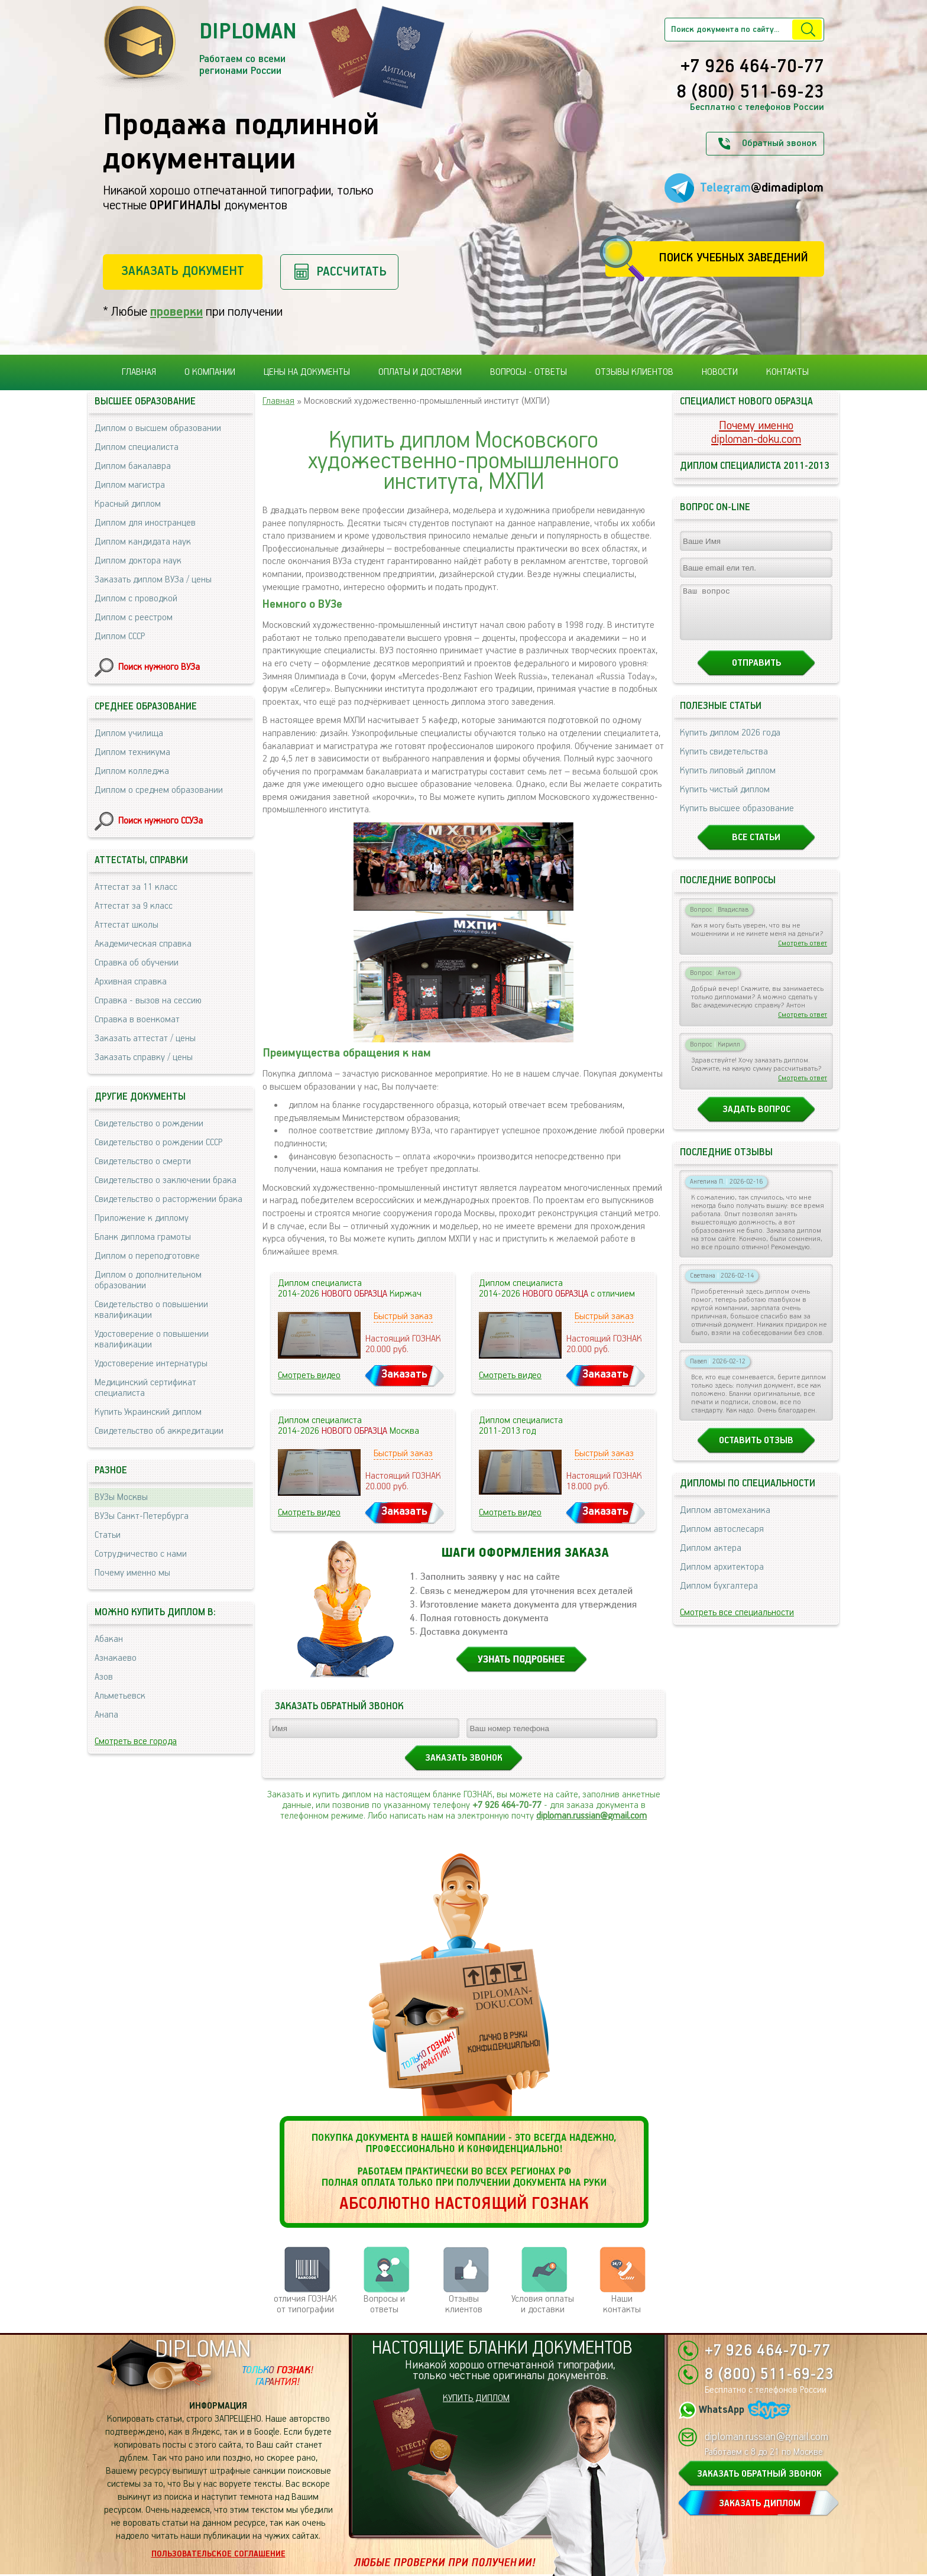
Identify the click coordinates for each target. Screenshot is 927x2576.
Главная (139, 372)
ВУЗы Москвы (121, 1497)
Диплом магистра (130, 485)
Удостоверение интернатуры (151, 1363)
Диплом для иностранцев (145, 523)
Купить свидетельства (724, 762)
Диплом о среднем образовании (159, 790)
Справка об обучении (137, 962)
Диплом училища (129, 733)
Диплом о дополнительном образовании (148, 1280)
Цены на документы (307, 372)
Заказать (404, 1374)
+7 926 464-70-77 (752, 67)
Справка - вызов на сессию (148, 1000)
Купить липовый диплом (728, 781)
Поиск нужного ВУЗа (159, 667)
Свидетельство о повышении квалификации (151, 1310)
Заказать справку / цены (144, 1057)
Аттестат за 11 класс (136, 887)
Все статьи (756, 848)
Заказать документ (182, 271)
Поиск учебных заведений (733, 258)
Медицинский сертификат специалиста (145, 1388)
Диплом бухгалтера (719, 1596)
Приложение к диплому (142, 1218)
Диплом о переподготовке (147, 1256)
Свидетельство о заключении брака (165, 1180)
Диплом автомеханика (725, 1521)
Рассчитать (351, 271)
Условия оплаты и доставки (542, 2304)
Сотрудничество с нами (141, 1554)
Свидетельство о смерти (143, 1161)
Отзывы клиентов (634, 372)
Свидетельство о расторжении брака (168, 1199)
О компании (209, 372)
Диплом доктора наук (138, 560)
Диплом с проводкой (136, 598)
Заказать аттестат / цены (145, 1038)
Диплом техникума (132, 752)
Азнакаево (116, 1658)
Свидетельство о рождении (149, 1123)
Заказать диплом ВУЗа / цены (153, 579)
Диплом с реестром (134, 617)
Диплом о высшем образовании (158, 428)
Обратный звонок (779, 143)
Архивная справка (131, 981)
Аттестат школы (126, 925)
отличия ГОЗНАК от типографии (305, 2304)
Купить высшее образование (737, 819)
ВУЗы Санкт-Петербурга (142, 1516)
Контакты (787, 372)
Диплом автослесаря (722, 1539)
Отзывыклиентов (463, 2304)
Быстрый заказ (403, 1316)
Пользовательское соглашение (218, 2554)
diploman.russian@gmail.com (591, 1816)
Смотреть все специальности (737, 1623)
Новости (720, 372)
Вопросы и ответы (384, 2304)
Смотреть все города (136, 1741)
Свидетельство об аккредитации (159, 1431)
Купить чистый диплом (725, 800)
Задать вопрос (756, 1120)
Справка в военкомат (137, 1019)
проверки (176, 311)
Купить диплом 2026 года (730, 743)
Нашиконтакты (622, 2304)
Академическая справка (143, 944)
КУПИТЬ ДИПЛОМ (476, 2398)
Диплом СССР (120, 636)
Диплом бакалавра (133, 466)
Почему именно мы (132, 1573)
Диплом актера (710, 1558)
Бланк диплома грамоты (143, 1237)
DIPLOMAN (203, 2350)
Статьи (108, 1535)
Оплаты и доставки (420, 372)
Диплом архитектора (722, 1577)
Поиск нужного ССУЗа (160, 821)
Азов (104, 1677)
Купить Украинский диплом (148, 1412)
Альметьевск (120, 1696)
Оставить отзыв (756, 1451)
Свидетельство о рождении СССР (158, 1142)
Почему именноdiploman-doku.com (756, 432)
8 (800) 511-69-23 (750, 93)
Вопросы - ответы (528, 372)
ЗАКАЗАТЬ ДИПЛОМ (759, 2503)
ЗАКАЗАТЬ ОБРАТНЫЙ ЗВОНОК (759, 2474)
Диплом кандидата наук (143, 541)
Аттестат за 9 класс (134, 906)
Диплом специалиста (137, 447)
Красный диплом (128, 504)
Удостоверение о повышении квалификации (152, 1339)
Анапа (106, 1714)
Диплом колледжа (132, 771)
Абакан (109, 1639)
